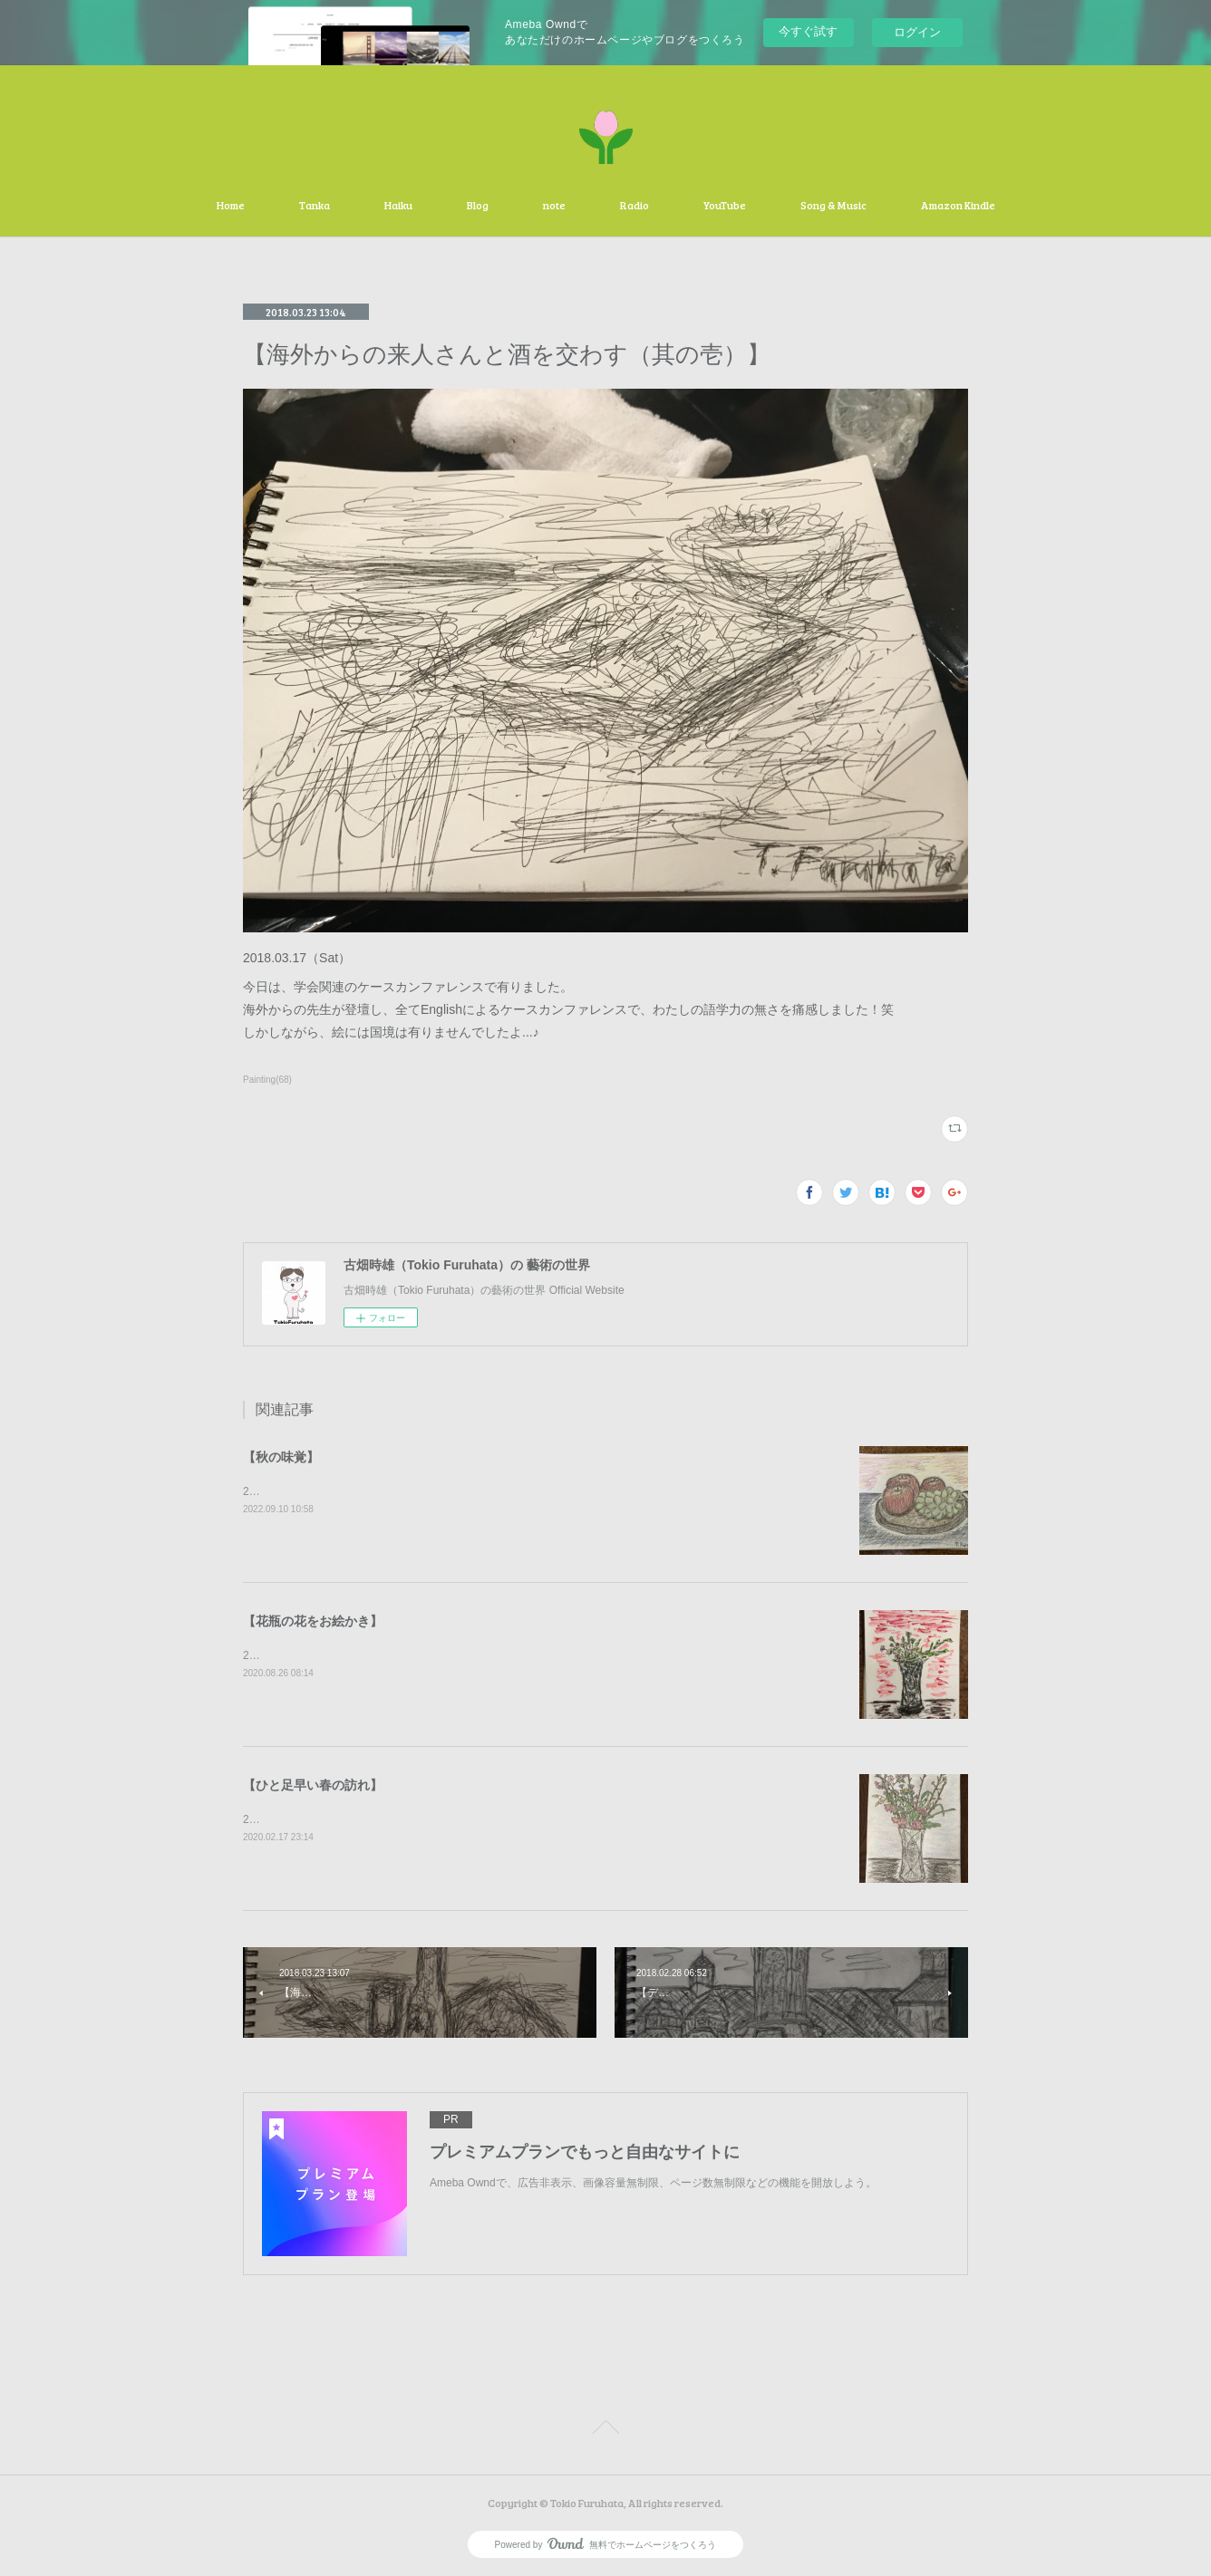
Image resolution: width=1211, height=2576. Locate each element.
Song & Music (833, 205)
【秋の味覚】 (281, 1457)
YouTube (724, 205)
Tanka (314, 205)
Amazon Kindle (958, 205)
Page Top (605, 2430)
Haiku (398, 205)
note (554, 205)
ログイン (917, 32)
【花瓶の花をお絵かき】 (313, 1621)
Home (231, 205)
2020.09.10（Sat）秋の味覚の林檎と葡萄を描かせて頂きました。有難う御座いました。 (458, 1491)
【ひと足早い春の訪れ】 (313, 1785)
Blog (478, 205)
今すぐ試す (808, 31)
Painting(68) (267, 1080)
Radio (634, 205)
